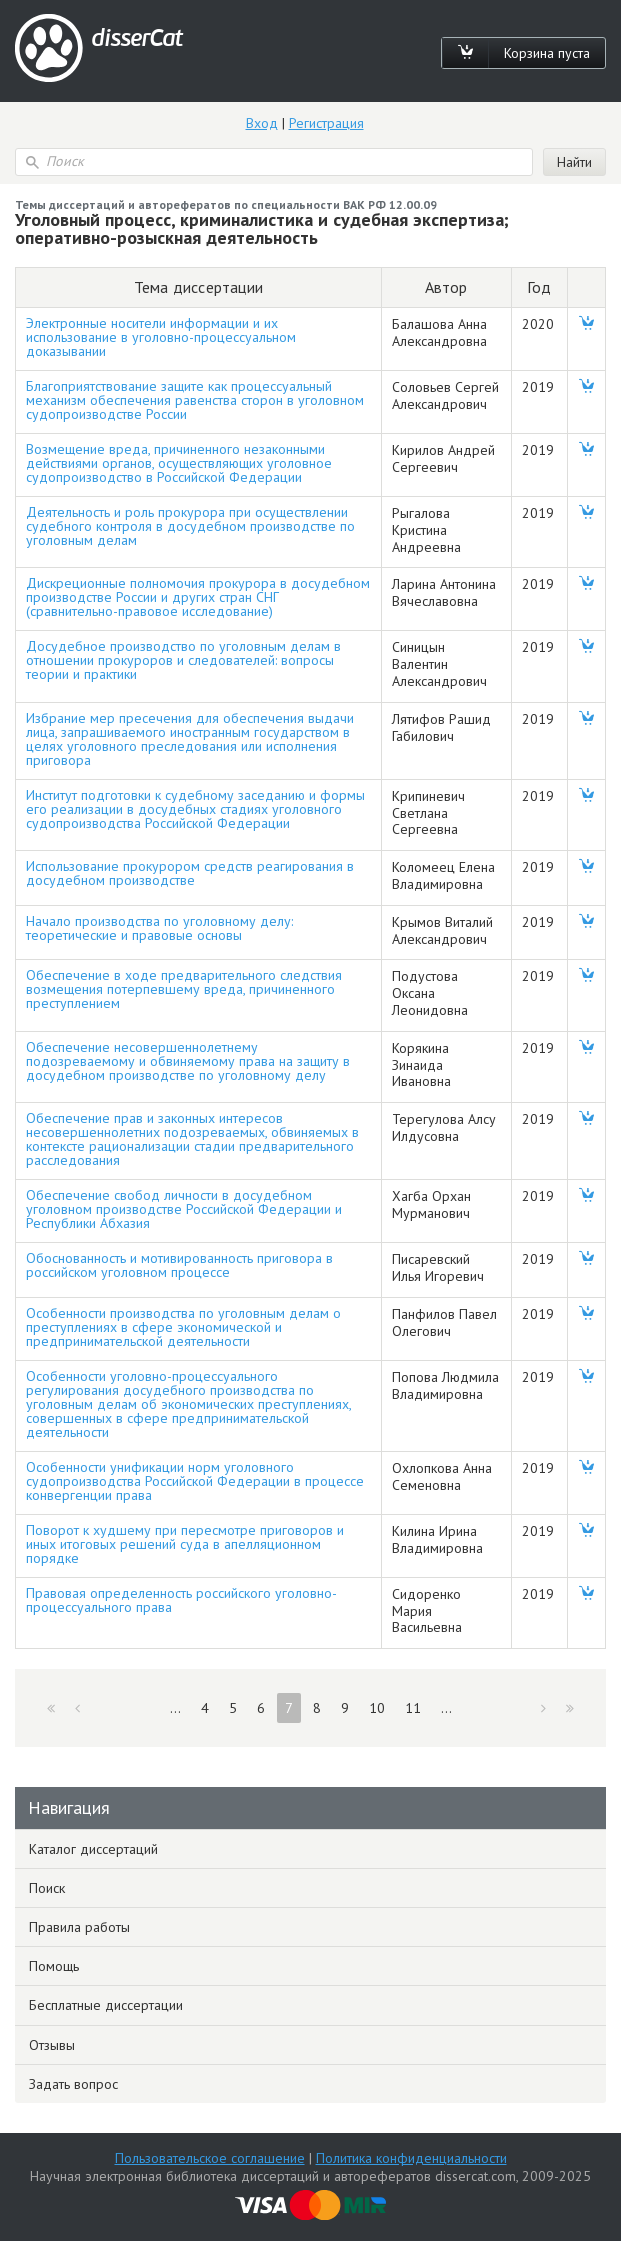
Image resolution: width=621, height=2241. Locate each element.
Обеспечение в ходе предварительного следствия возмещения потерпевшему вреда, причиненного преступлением (184, 989)
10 (377, 1708)
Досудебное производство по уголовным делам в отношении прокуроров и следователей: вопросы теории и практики (183, 660)
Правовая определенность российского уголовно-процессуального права (181, 1600)
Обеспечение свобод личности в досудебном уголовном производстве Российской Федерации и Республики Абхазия (184, 1209)
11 (413, 1708)
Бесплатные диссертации (106, 2005)
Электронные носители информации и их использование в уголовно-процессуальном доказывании (161, 337)
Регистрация (326, 123)
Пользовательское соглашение (210, 2158)
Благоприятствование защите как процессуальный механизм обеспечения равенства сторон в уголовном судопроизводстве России (195, 400)
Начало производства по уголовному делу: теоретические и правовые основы (159, 928)
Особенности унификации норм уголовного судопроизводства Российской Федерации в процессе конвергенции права (195, 1481)
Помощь (54, 1966)
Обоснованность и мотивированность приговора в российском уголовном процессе (179, 1265)
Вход (262, 123)
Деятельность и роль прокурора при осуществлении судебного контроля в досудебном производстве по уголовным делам (190, 526)
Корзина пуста (547, 53)
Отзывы (52, 2045)
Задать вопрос (73, 2084)
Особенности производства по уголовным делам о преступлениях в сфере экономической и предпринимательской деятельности (183, 1327)
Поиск (47, 1888)
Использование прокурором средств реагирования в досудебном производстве (190, 873)
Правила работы (79, 1927)
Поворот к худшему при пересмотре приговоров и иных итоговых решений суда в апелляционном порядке (185, 1544)
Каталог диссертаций (93, 1849)
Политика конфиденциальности (411, 2158)
